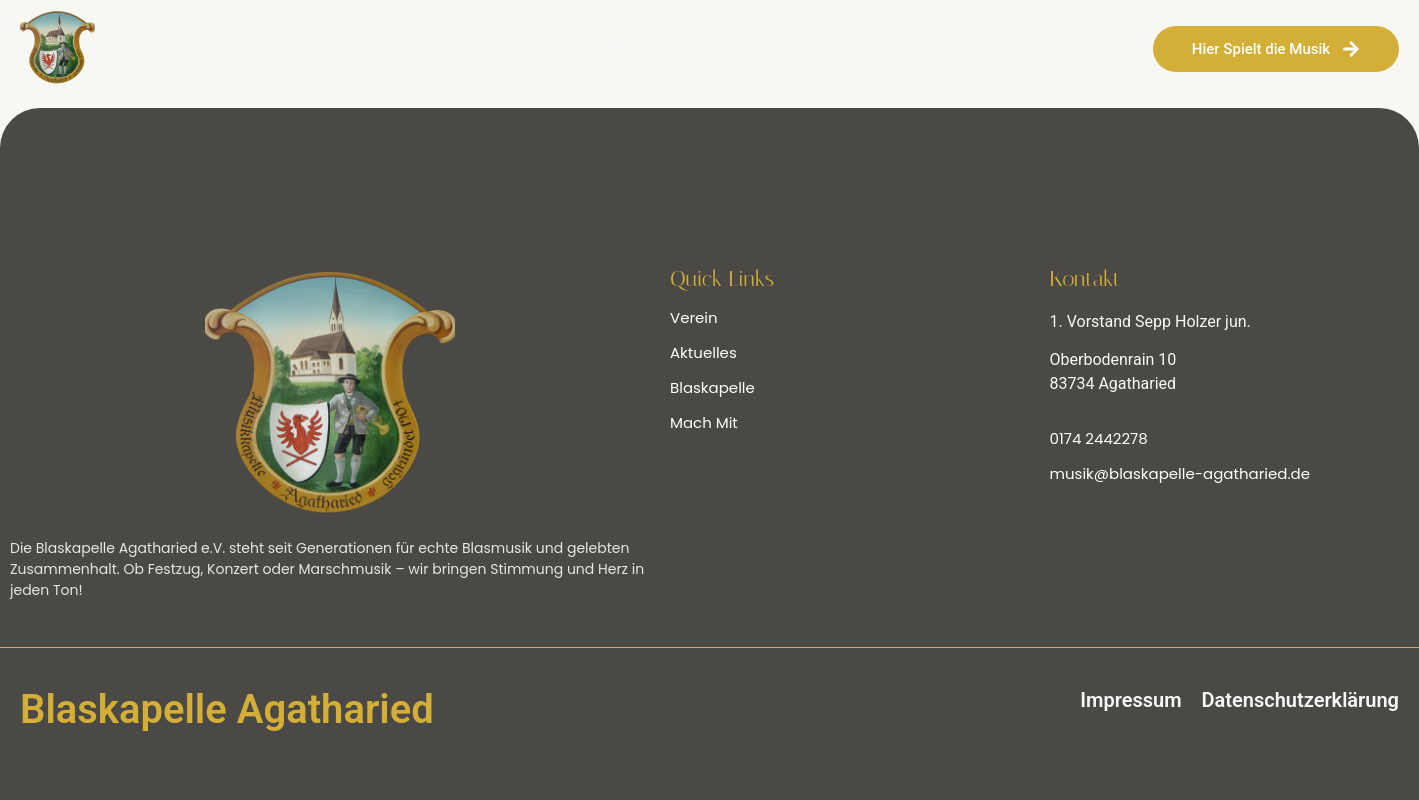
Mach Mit (704, 422)
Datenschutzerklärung (1301, 700)
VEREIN (897, 47)
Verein (694, 317)
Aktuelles (703, 352)
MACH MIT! (794, 47)
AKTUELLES (537, 47)
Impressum (1130, 700)
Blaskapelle (712, 387)
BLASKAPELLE (667, 47)
